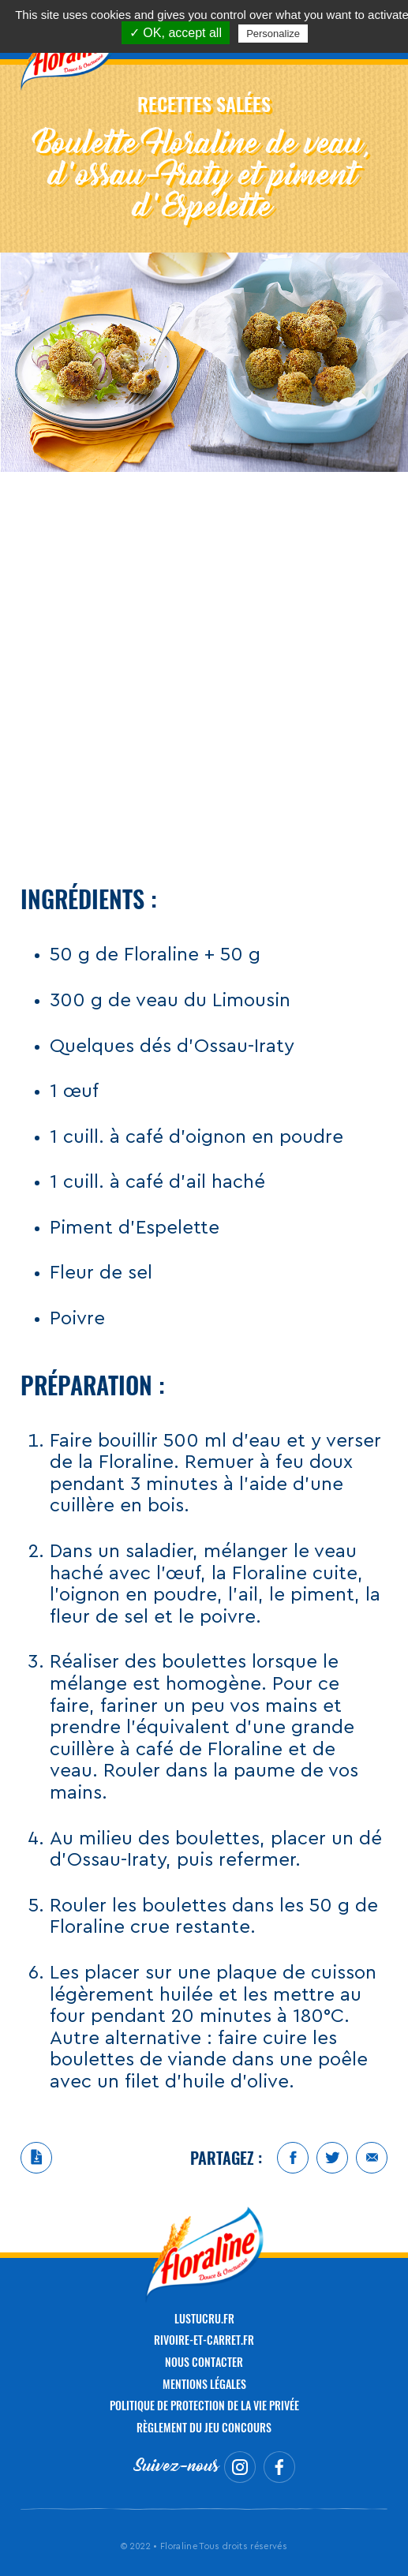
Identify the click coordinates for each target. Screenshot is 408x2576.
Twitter (332, 2158)
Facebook (293, 2158)
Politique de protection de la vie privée (204, 2405)
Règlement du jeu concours (204, 2427)
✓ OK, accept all (175, 32)
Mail (371, 2158)
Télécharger (36, 2158)
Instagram (240, 2467)
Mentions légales (204, 2384)
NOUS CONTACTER (204, 2361)
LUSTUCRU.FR (204, 2318)
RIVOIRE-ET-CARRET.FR (204, 2339)
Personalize (273, 33)
